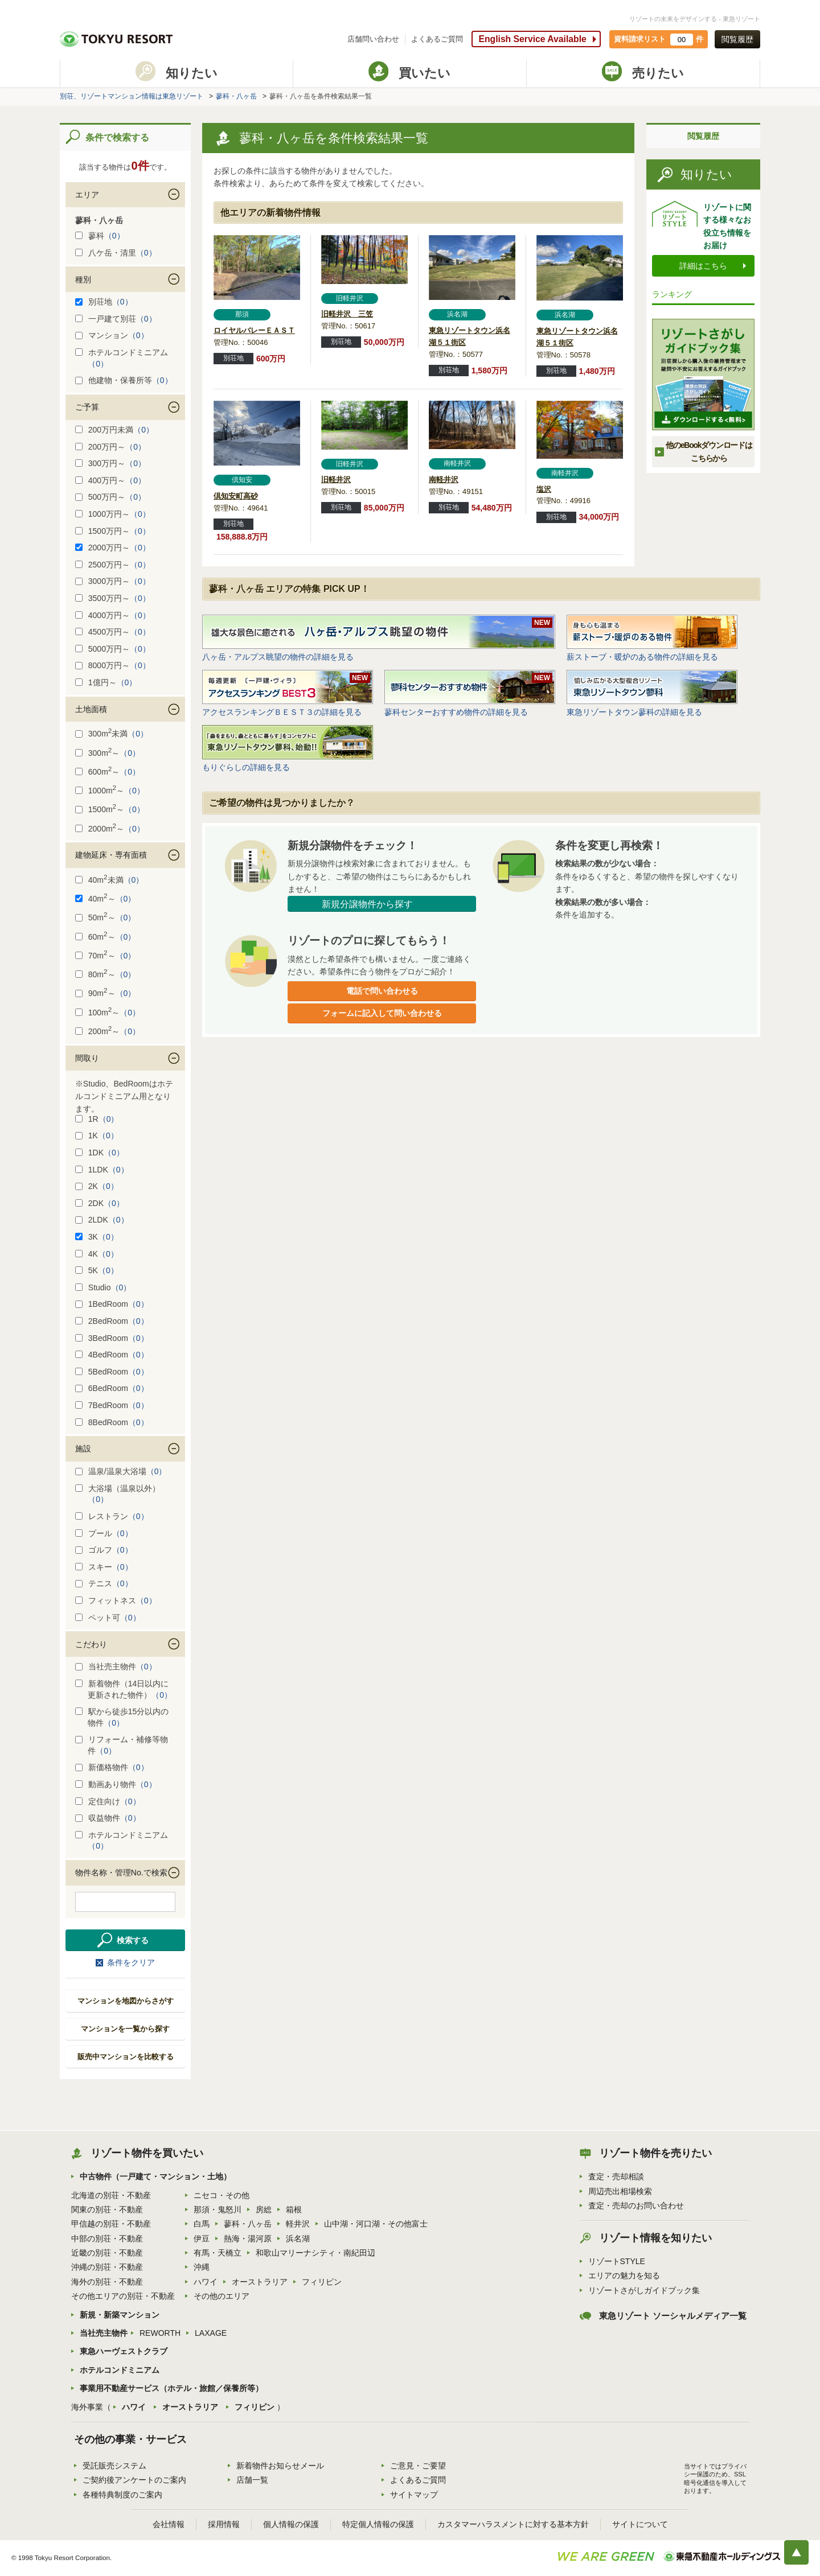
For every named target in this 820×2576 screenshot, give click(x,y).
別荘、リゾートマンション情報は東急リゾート (131, 96)
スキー (104, 1566)
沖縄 (202, 2267)
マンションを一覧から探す (125, 2028)
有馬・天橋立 (217, 2252)
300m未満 (111, 733)
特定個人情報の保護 (378, 2524)
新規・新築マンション (119, 2314)
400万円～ (110, 480)
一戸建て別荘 (116, 318)
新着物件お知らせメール (280, 2465)
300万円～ (110, 463)
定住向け (108, 1801)
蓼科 (100, 235)
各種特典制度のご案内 (122, 2494)
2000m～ (110, 828)
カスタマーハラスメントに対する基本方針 (513, 2524)
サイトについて (640, 2524)
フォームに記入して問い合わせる (382, 1013)
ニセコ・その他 (221, 2195)
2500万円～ (112, 564)
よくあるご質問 (437, 39)
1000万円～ (112, 514)
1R (97, 1119)
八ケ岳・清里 (116, 252)
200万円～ (110, 446)
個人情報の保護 (291, 2524)
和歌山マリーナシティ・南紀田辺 (315, 2252)
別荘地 (104, 301)
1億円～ (106, 682)
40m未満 (109, 879)
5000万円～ (112, 648)
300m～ (107, 753)
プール (104, 1533)
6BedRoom (112, 1388)
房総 (264, 2209)
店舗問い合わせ (373, 39)
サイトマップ (414, 2494)
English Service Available (532, 39)
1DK (99, 1152)
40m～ (105, 898)
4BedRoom (112, 1354)
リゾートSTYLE (616, 2261)
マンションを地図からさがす (125, 2001)
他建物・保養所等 (124, 380)
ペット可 (108, 1617)
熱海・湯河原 (248, 2238)
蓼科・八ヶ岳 (236, 96)
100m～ (107, 1012)
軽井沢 (298, 2223)
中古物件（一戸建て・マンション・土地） (155, 2176)
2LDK (102, 1219)
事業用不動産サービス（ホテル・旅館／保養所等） (171, 2388)
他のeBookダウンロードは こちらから (709, 451)
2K (96, 1186)
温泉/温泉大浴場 (121, 1471)
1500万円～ (112, 531)
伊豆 (202, 2238)
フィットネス (116, 1600)
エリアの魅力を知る (624, 2275)
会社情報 (168, 2524)
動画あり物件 (116, 1784)
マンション (112, 335)
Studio (103, 1287)
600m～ (107, 771)
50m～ (105, 917)
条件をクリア (131, 1962)
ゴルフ (104, 1549)
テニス (104, 1583)
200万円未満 (114, 429)
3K (96, 1236)
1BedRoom (112, 1303)
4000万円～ (112, 615)
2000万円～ (112, 547)
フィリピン (322, 2281)
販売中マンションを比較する (125, 2056)
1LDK (102, 1169)
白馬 (202, 2223)
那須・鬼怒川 (217, 2209)
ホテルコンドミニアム (119, 2370)
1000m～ (110, 790)
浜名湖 (298, 2238)
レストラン (112, 1516)
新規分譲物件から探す (367, 904)
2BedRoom (112, 1321)
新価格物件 (112, 1767)
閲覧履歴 (737, 39)
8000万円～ (112, 665)
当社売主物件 (116, 1666)
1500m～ (110, 809)
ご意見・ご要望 (418, 2465)
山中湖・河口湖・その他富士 (376, 2223)
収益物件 (108, 1817)
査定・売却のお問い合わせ (636, 2205)
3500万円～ (112, 598)
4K (96, 1253)
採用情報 (224, 2524)
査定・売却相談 (616, 2176)
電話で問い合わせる (382, 990)
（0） (114, 235)
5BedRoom (112, 1371)
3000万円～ (112, 581)
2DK (99, 1203)
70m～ (105, 955)
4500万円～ (112, 631)
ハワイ (206, 2281)
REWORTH (160, 2333)
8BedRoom (112, 1422)
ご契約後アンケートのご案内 (134, 2479)
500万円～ (110, 496)
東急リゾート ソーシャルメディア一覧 (673, 2315)
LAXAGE (211, 2333)
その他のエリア (221, 2296)
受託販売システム (114, 2465)
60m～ (105, 936)
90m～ (105, 993)
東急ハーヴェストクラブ (123, 2351)
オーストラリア (260, 2281)
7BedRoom (112, 1405)
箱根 (294, 2209)
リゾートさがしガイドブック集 (644, 2290)
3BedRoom (112, 1338)
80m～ (105, 974)
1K (96, 1135)
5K (96, 1270)
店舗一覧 (252, 2479)
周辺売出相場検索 (620, 2191)
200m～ (107, 1031)
